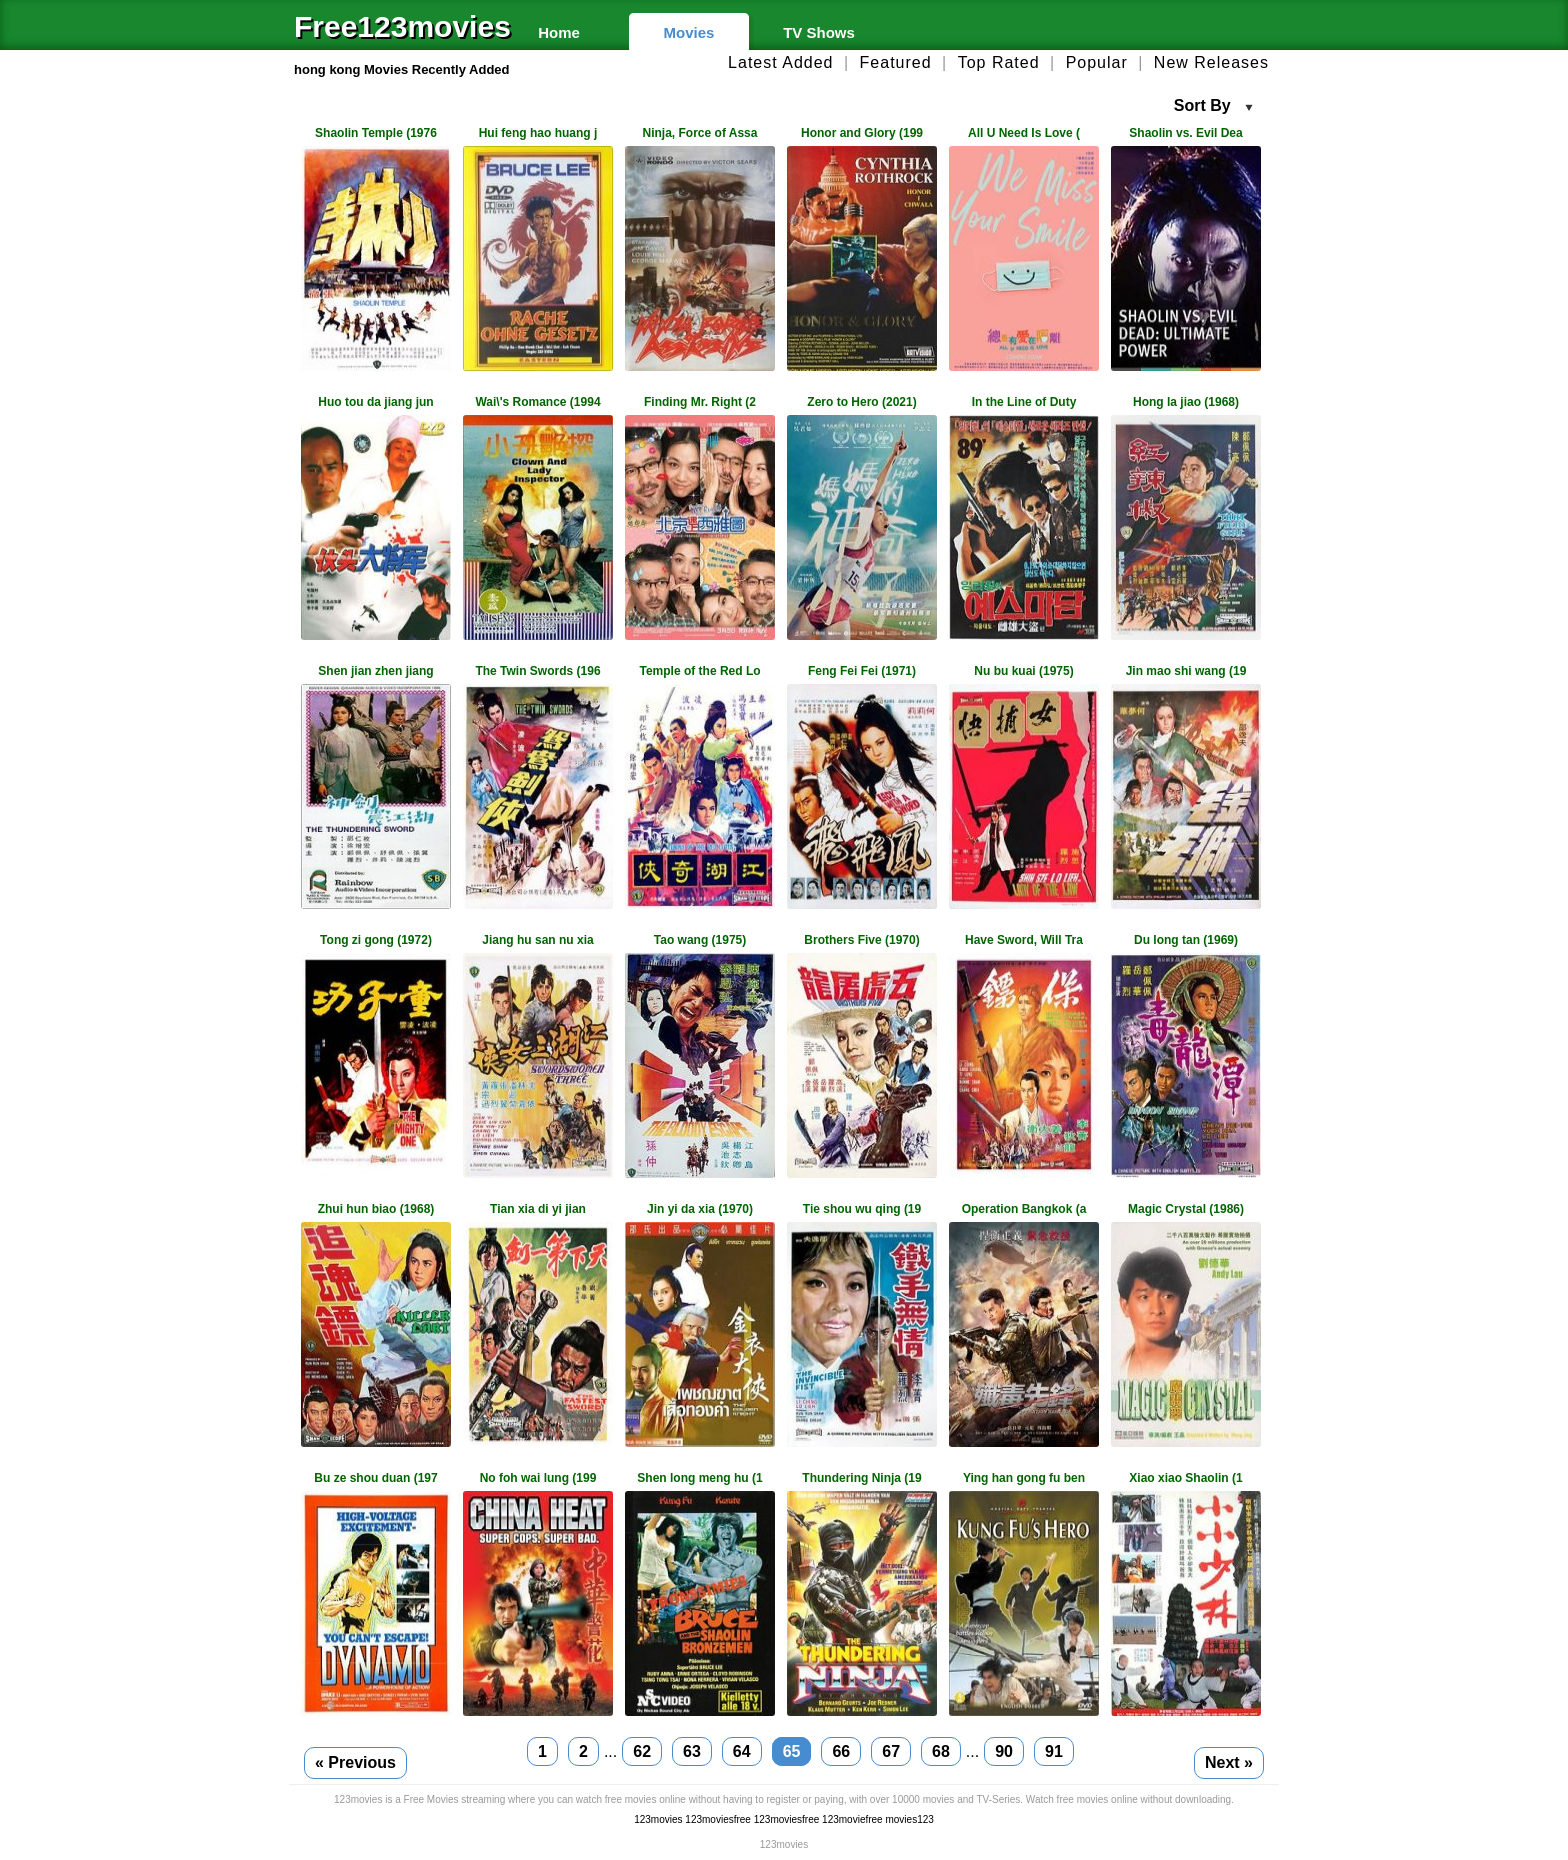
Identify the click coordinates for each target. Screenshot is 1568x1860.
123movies (658, 1819)
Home (559, 32)
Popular (1097, 62)
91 (1054, 1751)
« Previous (355, 1762)
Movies (689, 32)
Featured (896, 62)
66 (841, 1751)
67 (891, 1751)
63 (692, 1751)
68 (941, 1751)
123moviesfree (718, 1819)
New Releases (1211, 62)
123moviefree (852, 1819)
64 (742, 1751)
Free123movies (394, 27)
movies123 (909, 1819)
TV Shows (819, 32)
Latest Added (780, 62)
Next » (1229, 1762)
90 (1004, 1751)
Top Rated (999, 62)
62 (642, 1751)
